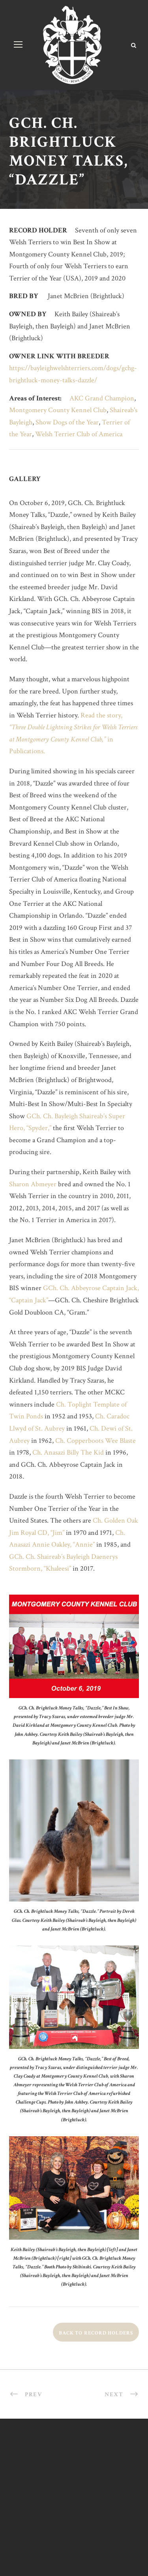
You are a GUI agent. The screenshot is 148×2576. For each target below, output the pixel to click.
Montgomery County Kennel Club (58, 410)
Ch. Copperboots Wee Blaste (95, 1440)
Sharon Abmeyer (32, 1184)
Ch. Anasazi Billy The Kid (68, 1452)
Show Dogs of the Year (67, 422)
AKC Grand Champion (101, 398)
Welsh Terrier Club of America (78, 434)
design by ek (74, 2540)
